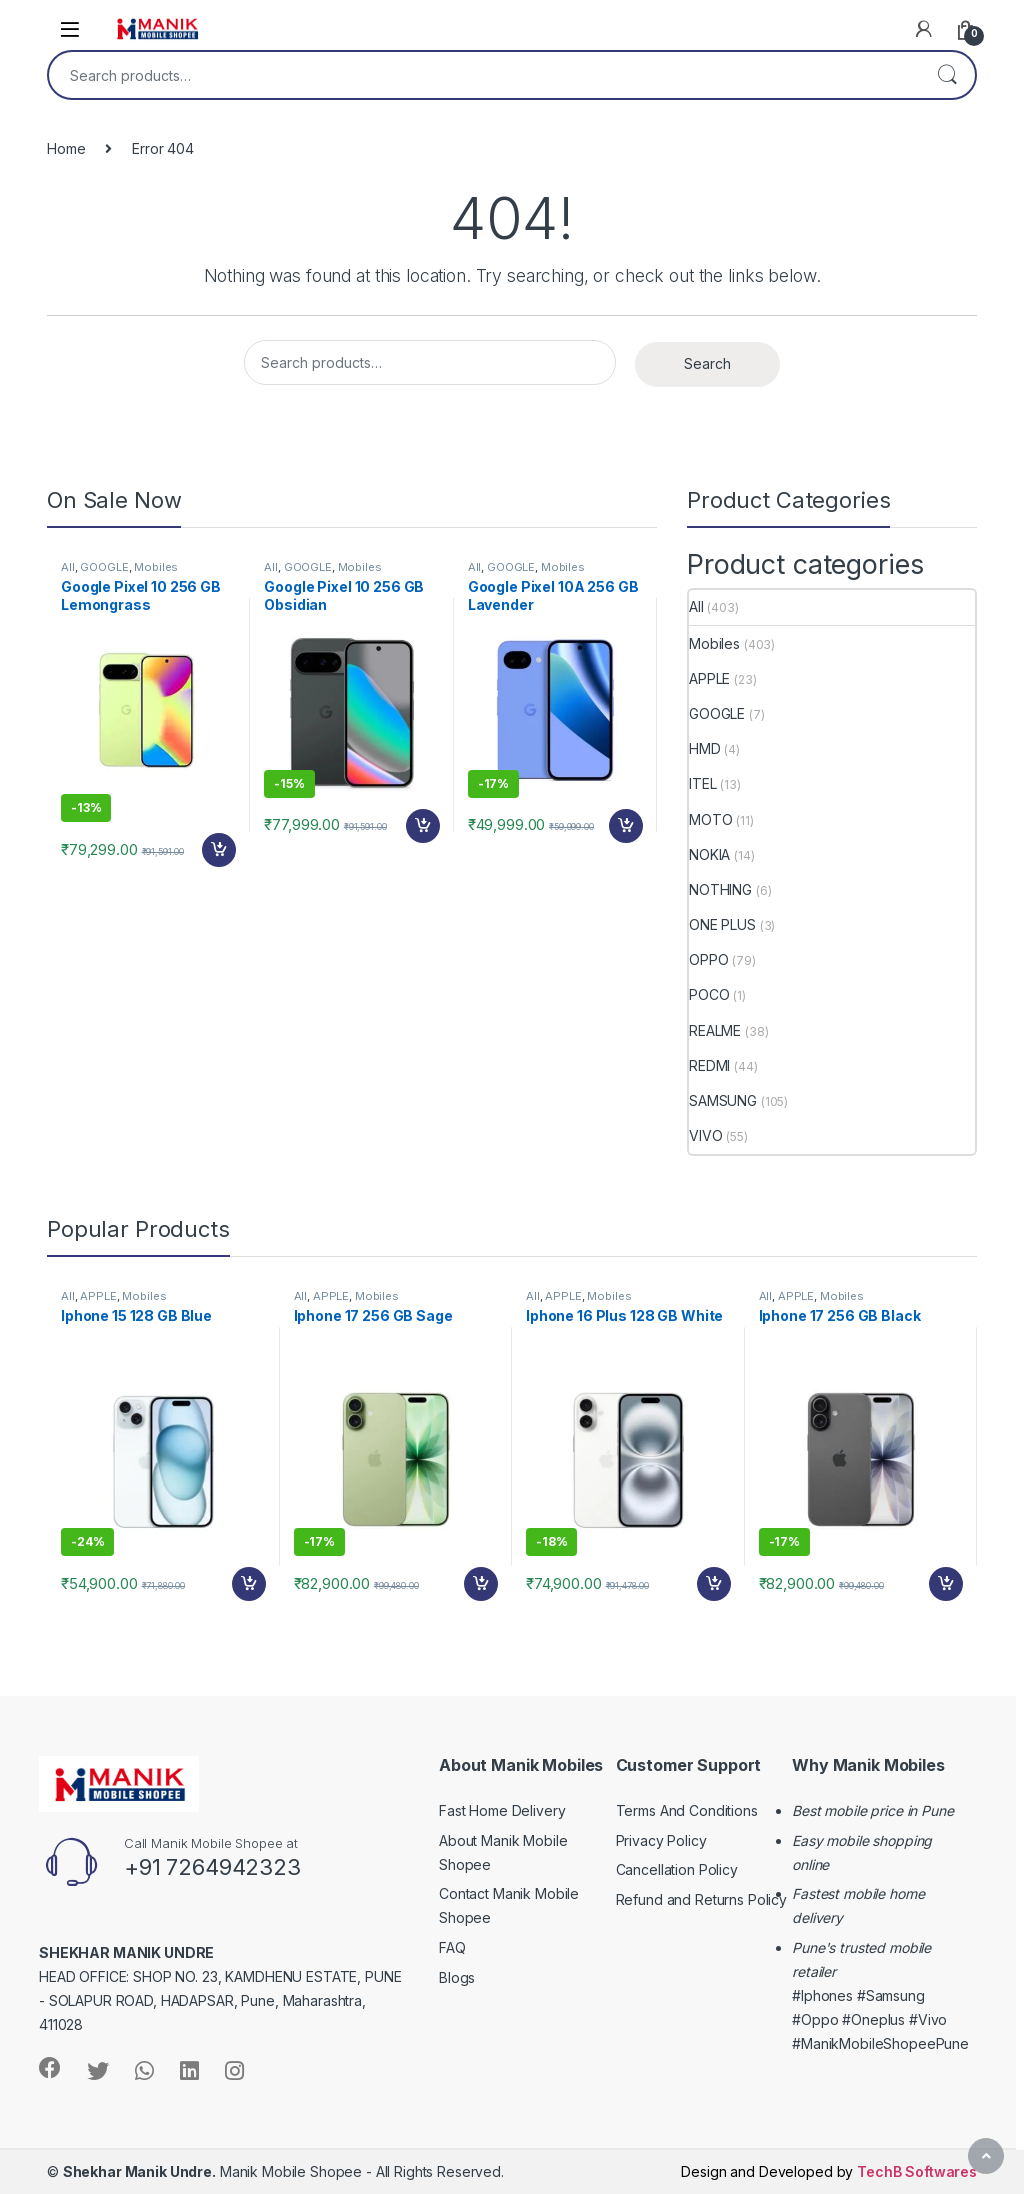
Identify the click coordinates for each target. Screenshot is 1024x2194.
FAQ (452, 1947)
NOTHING (720, 889)
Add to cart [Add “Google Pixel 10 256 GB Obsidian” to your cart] (423, 826)
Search (947, 75)
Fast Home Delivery (502, 1810)
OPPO (708, 959)
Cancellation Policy (677, 1869)
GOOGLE (104, 567)
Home (66, 148)
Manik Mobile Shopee (212, 2171)
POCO (709, 994)
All (68, 567)
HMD (705, 748)
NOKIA (709, 854)
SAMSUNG (723, 1100)
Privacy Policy (661, 1840)
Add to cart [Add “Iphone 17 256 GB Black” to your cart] (946, 1584)
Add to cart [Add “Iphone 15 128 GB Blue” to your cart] (249, 1584)
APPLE (709, 678)
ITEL (702, 783)
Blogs (457, 1977)
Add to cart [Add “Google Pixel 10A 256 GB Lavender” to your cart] (626, 826)
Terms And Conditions (687, 1810)
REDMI (709, 1065)
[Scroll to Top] (986, 2156)
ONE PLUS (722, 924)
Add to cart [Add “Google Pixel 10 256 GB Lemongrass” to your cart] (219, 850)
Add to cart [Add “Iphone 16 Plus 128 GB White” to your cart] (714, 1584)
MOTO (710, 819)
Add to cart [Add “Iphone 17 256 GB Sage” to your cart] (481, 1584)
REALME (715, 1030)
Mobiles (156, 567)
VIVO (705, 1135)
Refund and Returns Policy (702, 1899)
